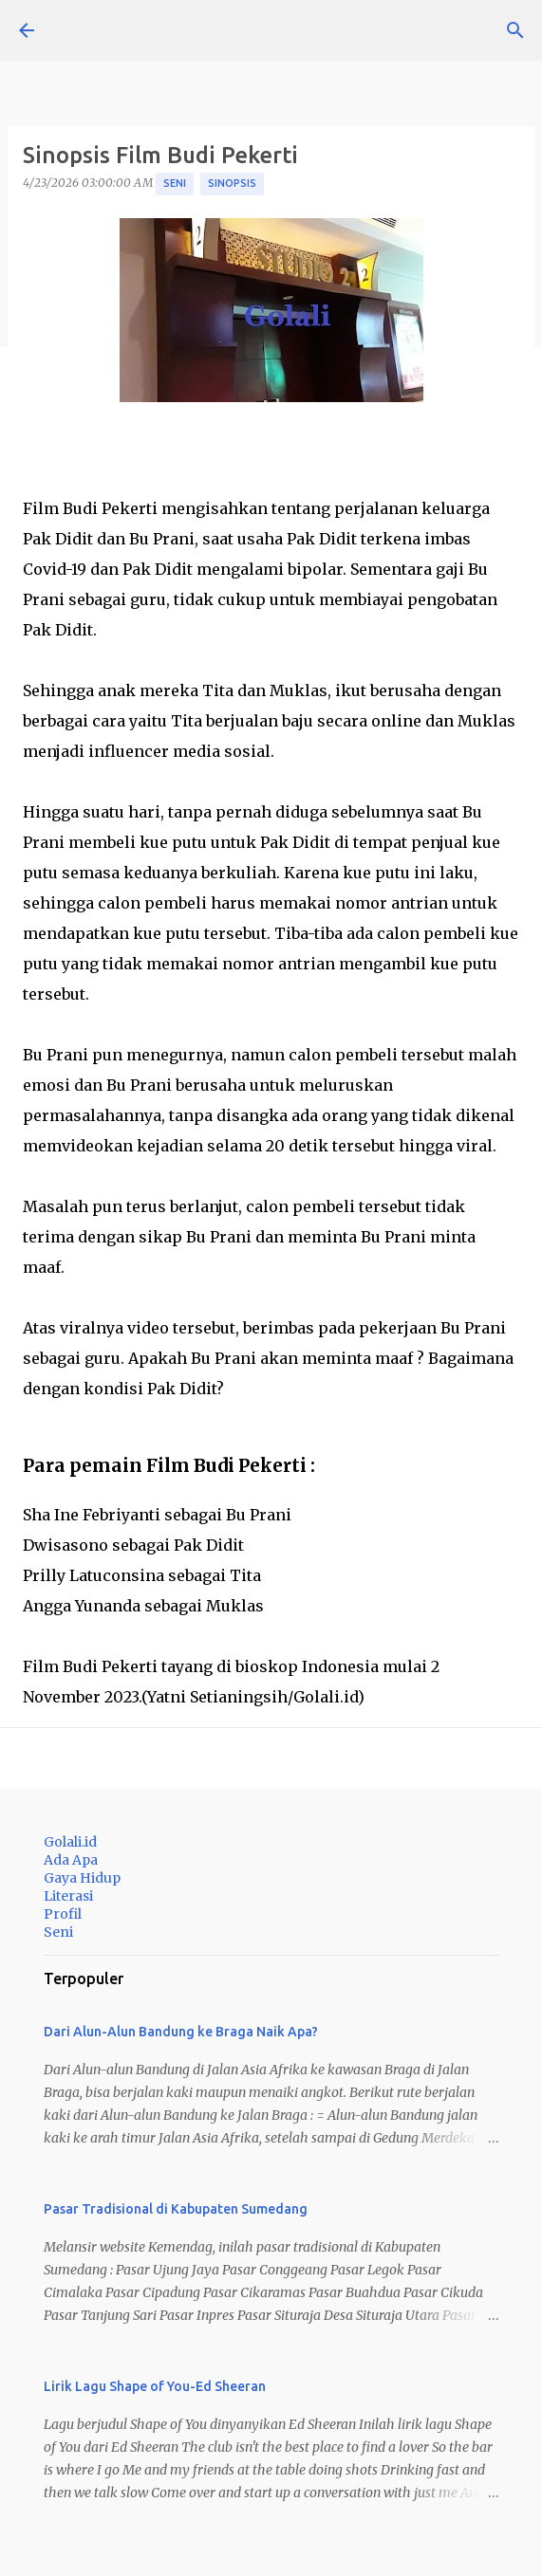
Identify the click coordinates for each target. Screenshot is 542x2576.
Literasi (68, 1895)
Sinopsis (232, 183)
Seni (174, 183)
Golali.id (70, 1841)
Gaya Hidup (82, 1877)
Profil (63, 1914)
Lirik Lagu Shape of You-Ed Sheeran (155, 2386)
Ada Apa (71, 1859)
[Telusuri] (515, 30)
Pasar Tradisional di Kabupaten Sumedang (176, 2209)
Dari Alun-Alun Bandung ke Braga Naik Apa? (181, 2031)
